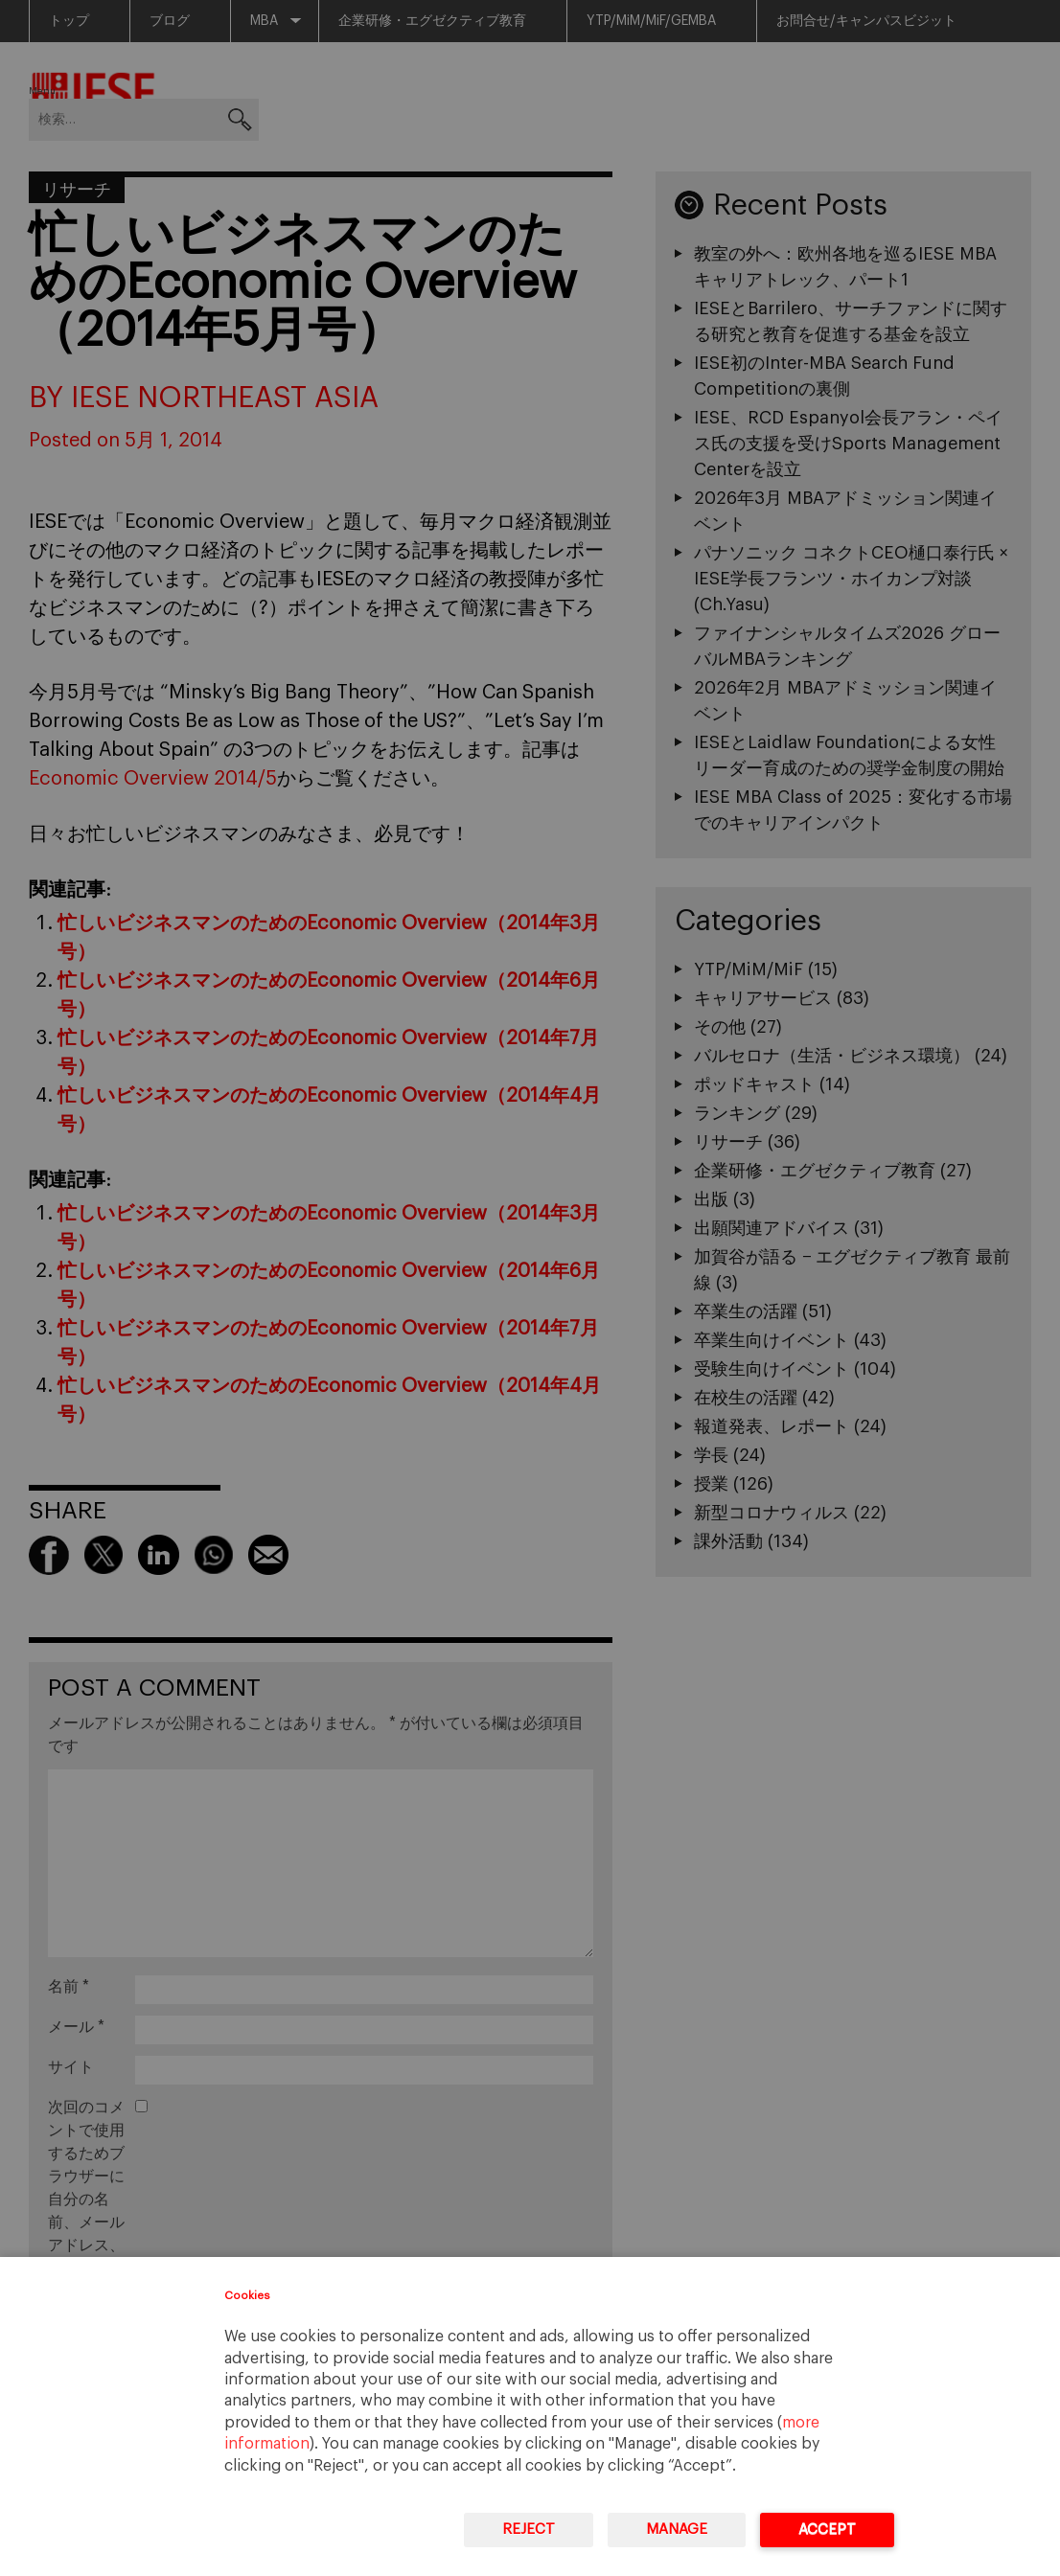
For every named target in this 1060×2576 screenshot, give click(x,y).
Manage (676, 2529)
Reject (528, 2529)
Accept (827, 2529)
